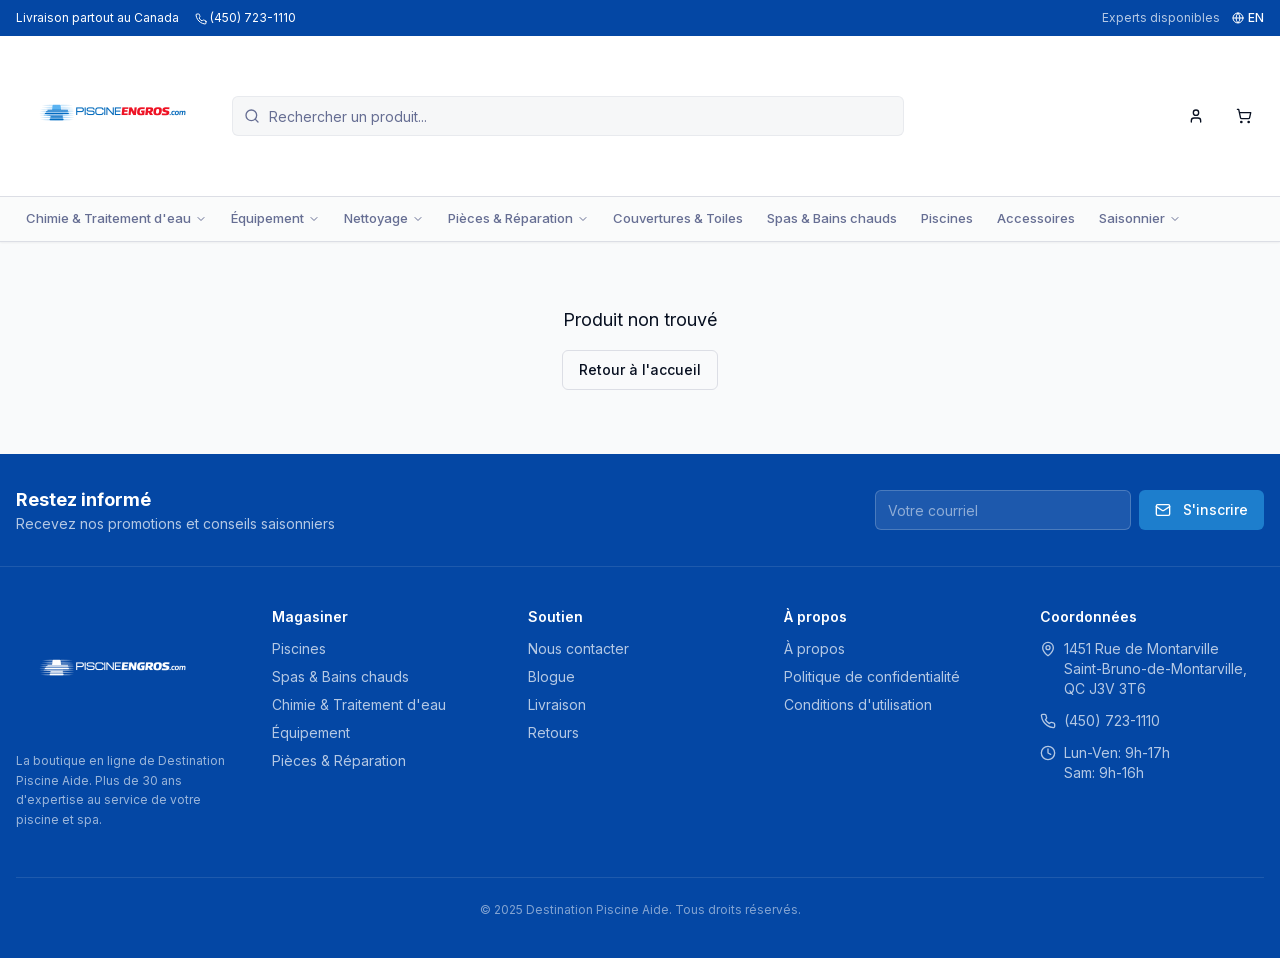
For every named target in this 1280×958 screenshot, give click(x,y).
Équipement (275, 218)
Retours (553, 732)
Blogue (551, 676)
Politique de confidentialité (872, 676)
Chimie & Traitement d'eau (116, 218)
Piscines (947, 218)
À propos (814, 648)
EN (1248, 17)
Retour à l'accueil (640, 369)
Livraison (557, 704)
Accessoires (1036, 218)
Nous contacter (578, 648)
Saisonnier (1140, 218)
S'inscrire (1201, 509)
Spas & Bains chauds (832, 218)
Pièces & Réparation (518, 218)
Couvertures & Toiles (678, 218)
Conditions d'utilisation (858, 704)
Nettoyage (384, 218)
